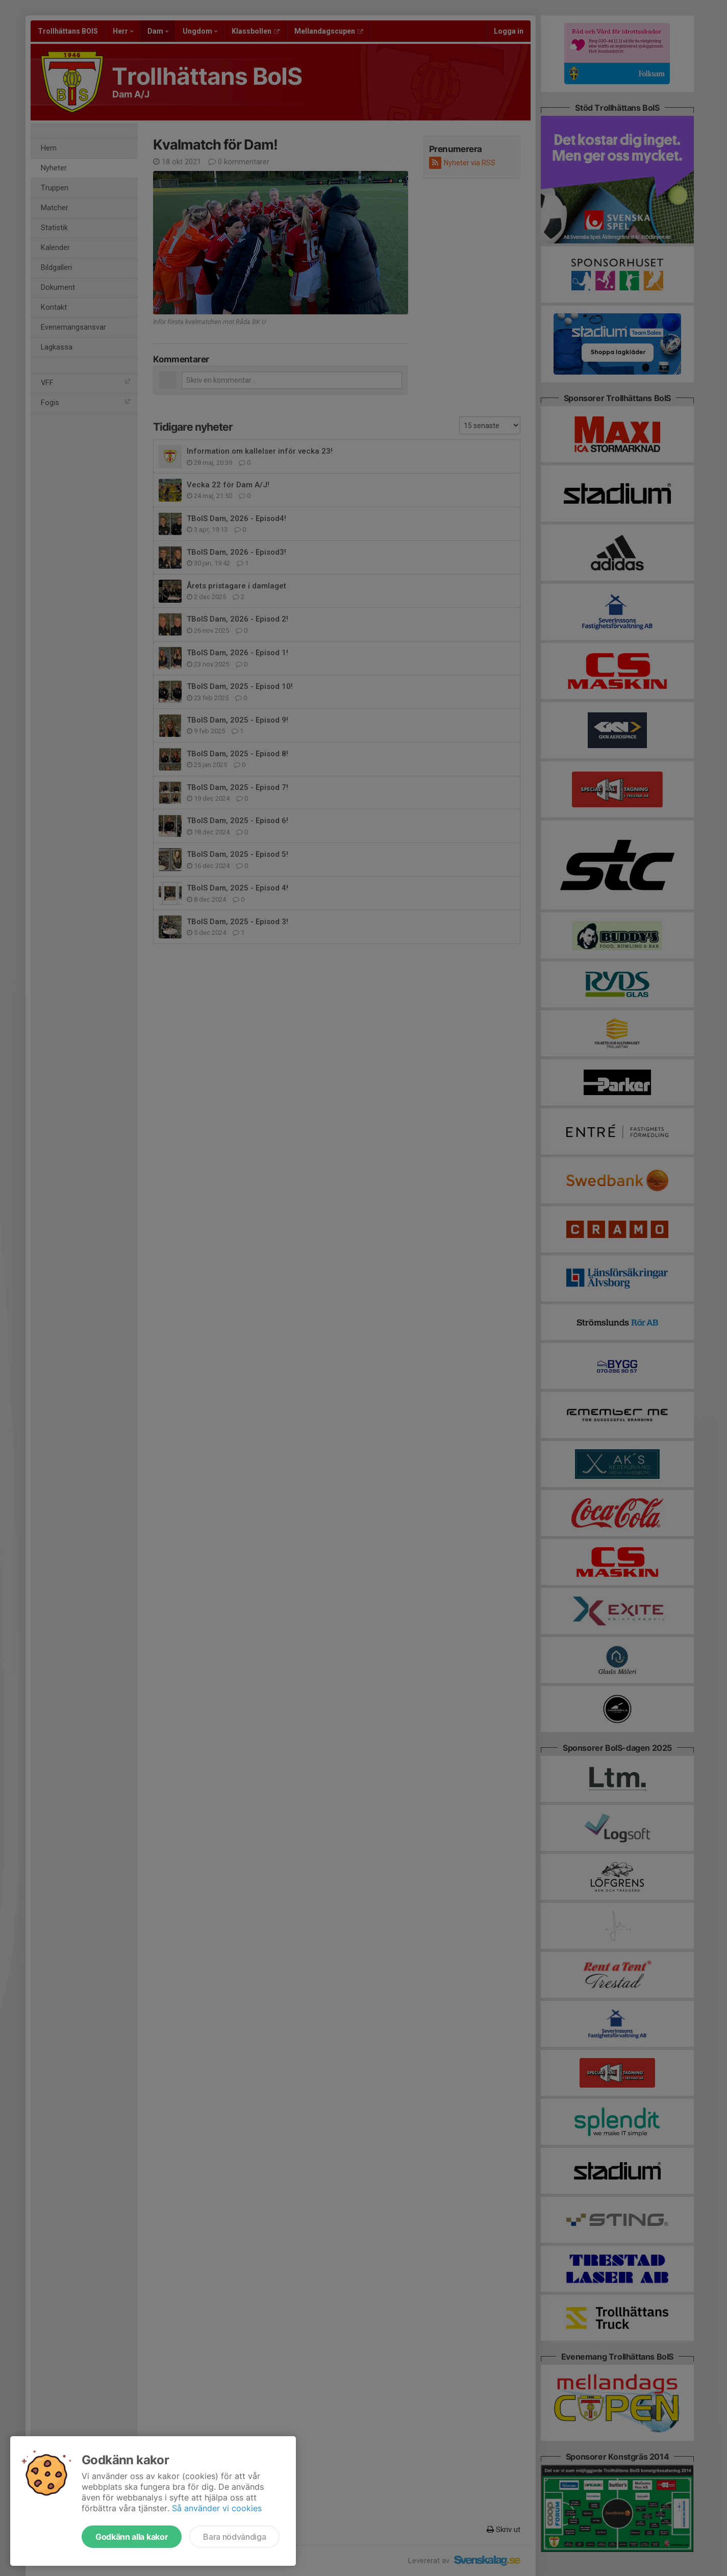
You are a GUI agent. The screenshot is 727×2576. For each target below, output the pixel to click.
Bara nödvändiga (234, 2537)
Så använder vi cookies (217, 2508)
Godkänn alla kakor (131, 2537)
